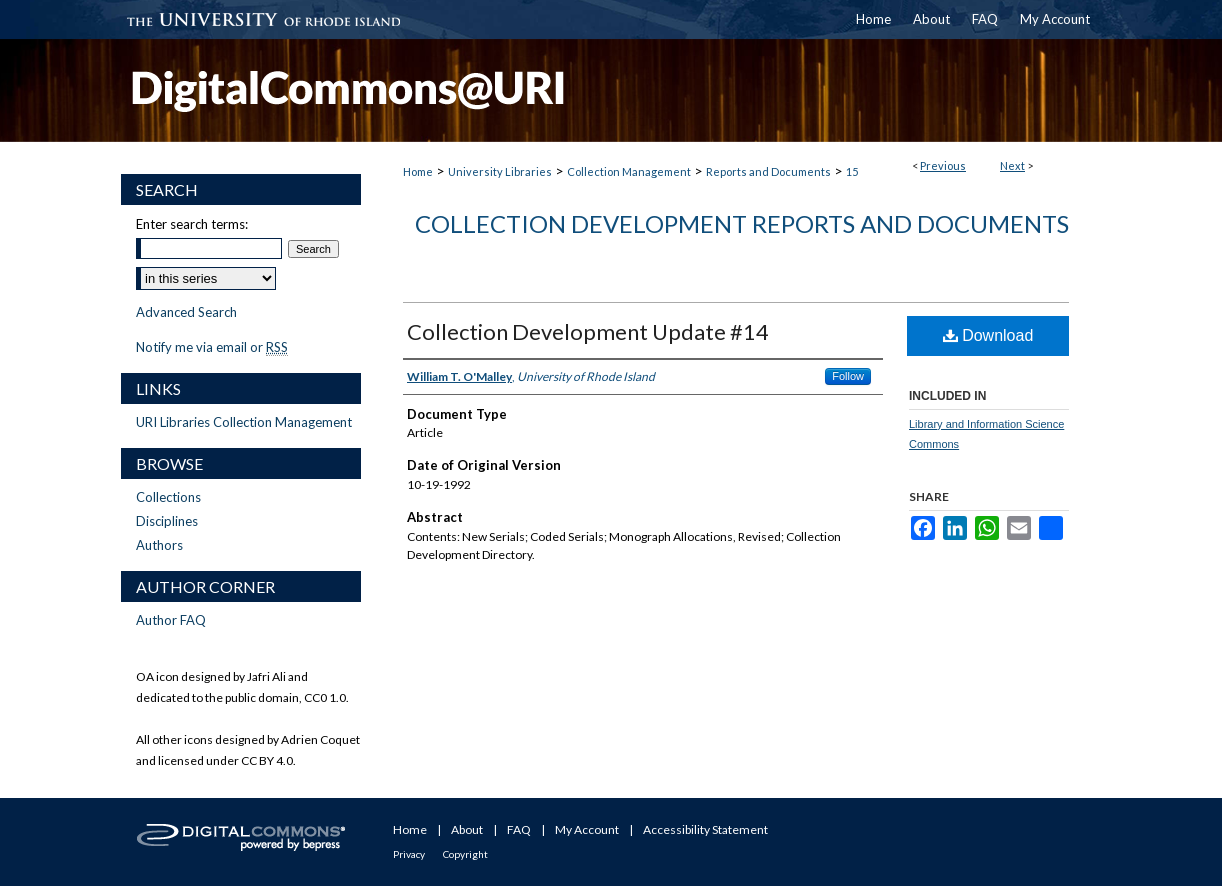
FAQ (519, 829)
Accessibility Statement (705, 829)
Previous (943, 165)
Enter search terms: (192, 224)
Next (1012, 165)
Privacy (409, 854)
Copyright (465, 854)
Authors (159, 545)
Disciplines (167, 521)
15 (852, 171)
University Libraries (500, 171)
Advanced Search (186, 312)
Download (988, 335)
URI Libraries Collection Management (244, 422)
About (467, 829)
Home (418, 171)
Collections (168, 497)
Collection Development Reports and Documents (742, 223)
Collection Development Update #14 (588, 331)
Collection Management (629, 171)
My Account (587, 829)
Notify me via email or (212, 347)
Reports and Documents (768, 171)
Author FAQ (171, 620)
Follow (848, 376)
